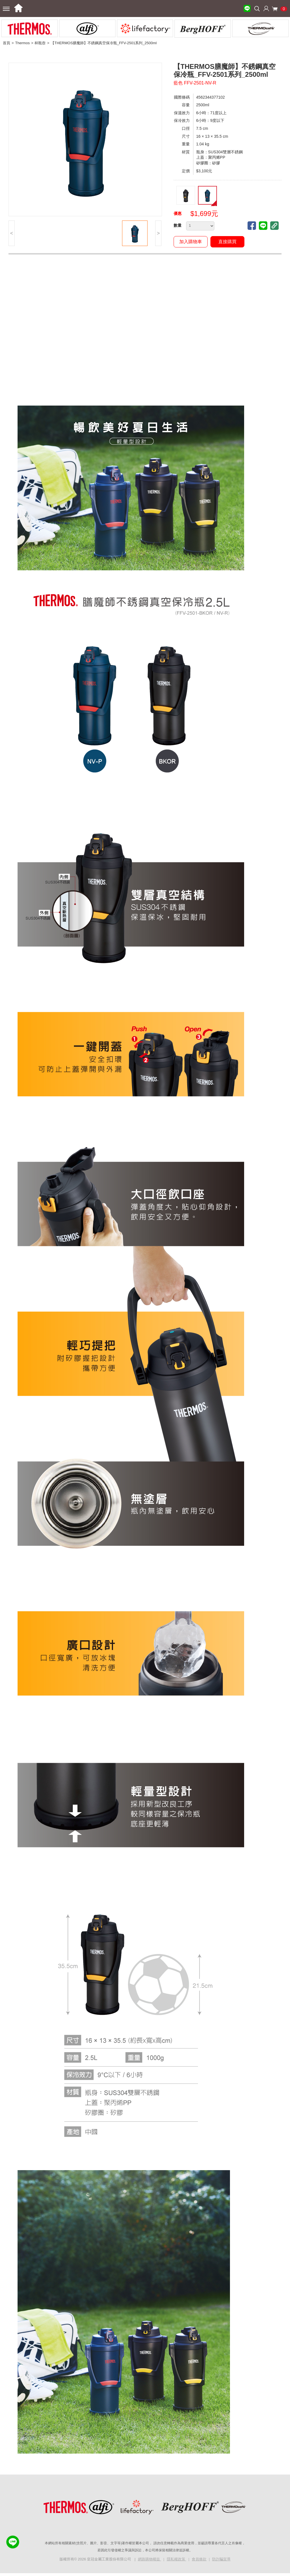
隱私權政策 (176, 2559)
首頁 (6, 43)
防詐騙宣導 (221, 2559)
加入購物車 (190, 241)
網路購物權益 (149, 2559)
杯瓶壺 (40, 43)
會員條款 (199, 2559)
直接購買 (227, 241)
